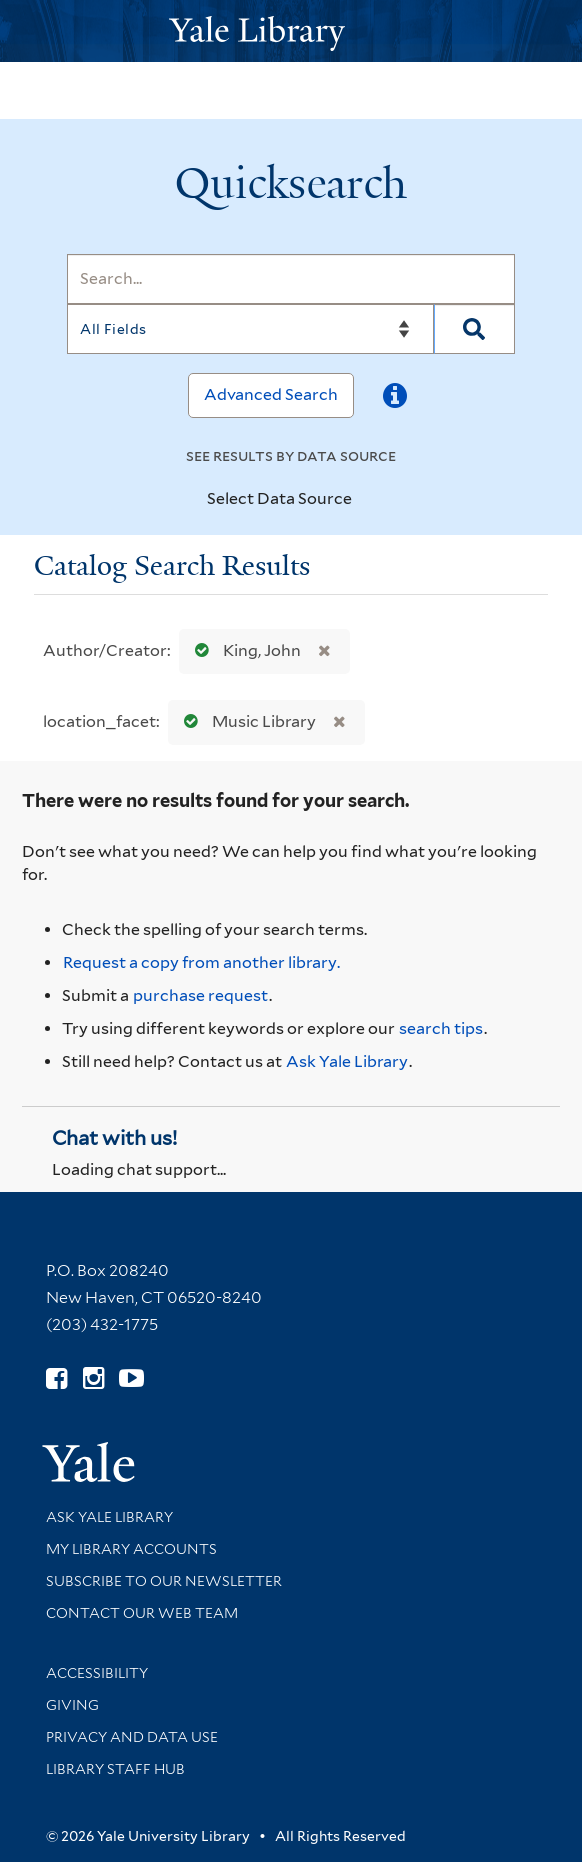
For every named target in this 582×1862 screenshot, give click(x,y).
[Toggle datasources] (369, 500)
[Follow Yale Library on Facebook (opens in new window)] (56, 1378)
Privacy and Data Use (132, 1737)
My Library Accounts (131, 1549)
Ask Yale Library (347, 1061)
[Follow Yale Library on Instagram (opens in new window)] (93, 1378)
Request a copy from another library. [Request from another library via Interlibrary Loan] (201, 962)
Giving (72, 1705)
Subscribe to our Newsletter (164, 1581)
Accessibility (97, 1673)
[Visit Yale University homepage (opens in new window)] (88, 1455)
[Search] (291, 279)
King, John (243, 650)
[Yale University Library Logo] (291, 31)
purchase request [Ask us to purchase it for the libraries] (200, 995)
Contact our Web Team (142, 1613)
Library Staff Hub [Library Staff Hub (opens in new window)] (115, 1769)
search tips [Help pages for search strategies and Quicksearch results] (441, 1028)
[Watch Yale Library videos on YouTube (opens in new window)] (131, 1378)
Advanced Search (271, 394)
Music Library (245, 721)
